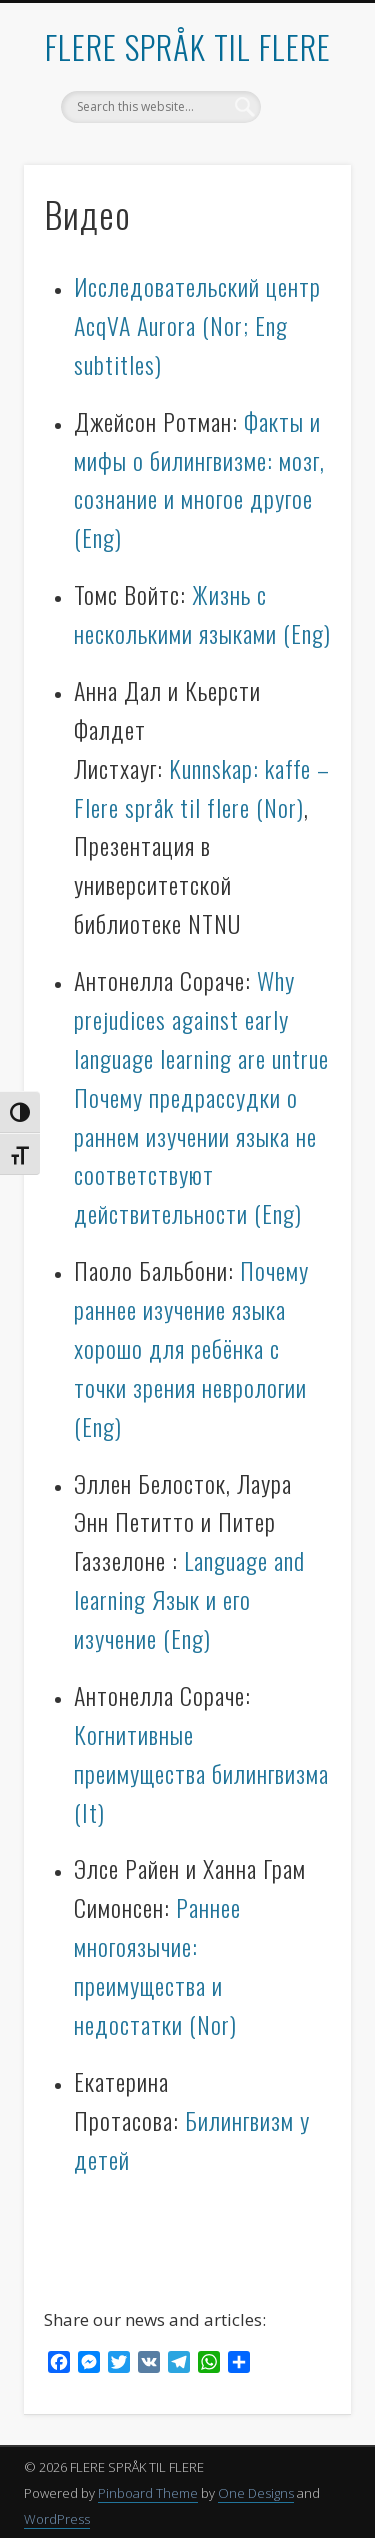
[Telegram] (179, 2364)
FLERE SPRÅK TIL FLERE (188, 46)
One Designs (256, 2493)
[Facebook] (59, 2364)
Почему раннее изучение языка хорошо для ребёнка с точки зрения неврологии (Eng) (191, 1348)
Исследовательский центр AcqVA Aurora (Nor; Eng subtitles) (197, 325)
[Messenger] (89, 2364)
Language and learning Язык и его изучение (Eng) (189, 1599)
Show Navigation (303, 179)
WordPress (57, 2519)
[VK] (149, 2364)
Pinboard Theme (148, 2493)
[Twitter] (119, 2364)
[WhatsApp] (209, 2364)
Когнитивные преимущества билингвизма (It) (201, 1773)
